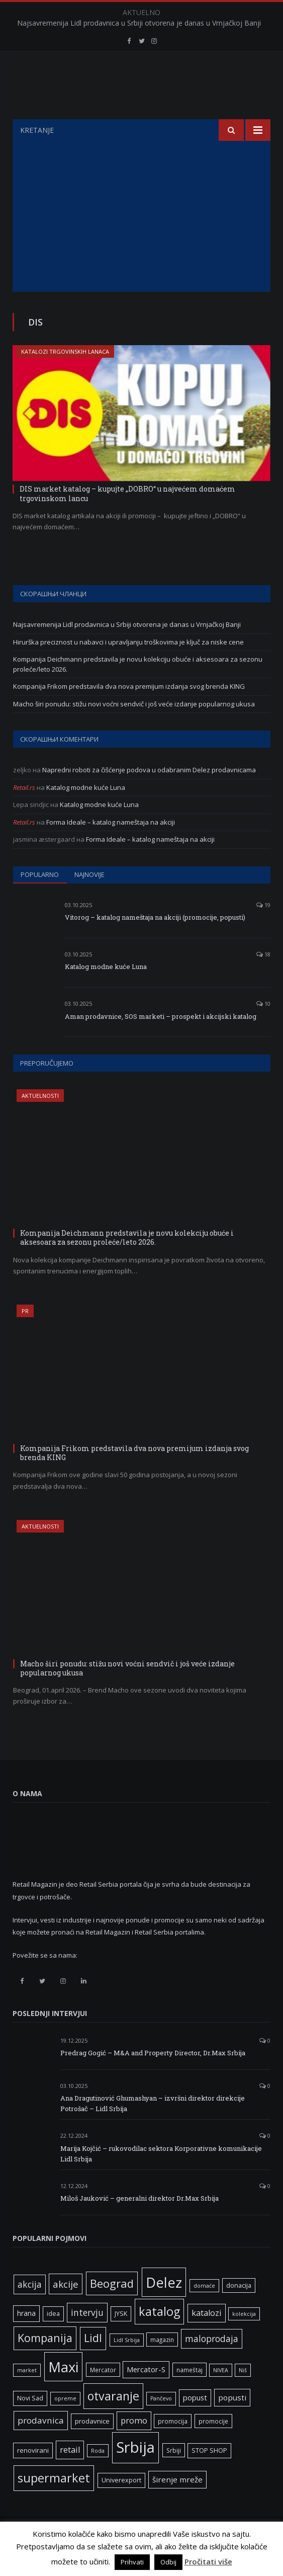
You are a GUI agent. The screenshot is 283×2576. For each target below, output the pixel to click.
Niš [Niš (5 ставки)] (243, 2395)
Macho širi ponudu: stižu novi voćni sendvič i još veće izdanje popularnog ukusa (134, 729)
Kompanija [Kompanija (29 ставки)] (45, 2363)
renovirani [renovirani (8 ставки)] (33, 2475)
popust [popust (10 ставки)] (195, 2423)
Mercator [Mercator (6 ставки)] (103, 2395)
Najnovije (89, 899)
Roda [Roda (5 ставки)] (98, 2475)
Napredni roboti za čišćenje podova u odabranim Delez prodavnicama (149, 794)
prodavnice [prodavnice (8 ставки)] (92, 2446)
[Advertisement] (141, 241)
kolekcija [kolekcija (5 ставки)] (244, 2339)
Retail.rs (24, 812)
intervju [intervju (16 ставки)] (87, 2337)
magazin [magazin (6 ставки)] (162, 2365)
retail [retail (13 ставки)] (70, 2474)
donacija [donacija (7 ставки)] (238, 2310)
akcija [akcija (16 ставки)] (30, 2309)
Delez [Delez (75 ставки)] (164, 2307)
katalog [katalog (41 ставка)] (159, 2336)
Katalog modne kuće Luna (85, 812)
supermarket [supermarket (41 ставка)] (54, 2503)
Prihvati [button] (132, 2561)
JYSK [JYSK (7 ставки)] (121, 2338)
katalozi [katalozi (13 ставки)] (207, 2338)
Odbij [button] (168, 2561)
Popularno (40, 899)
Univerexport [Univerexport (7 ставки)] (121, 2505)
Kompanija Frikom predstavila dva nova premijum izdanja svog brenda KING (129, 711)
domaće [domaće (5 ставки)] (204, 2310)
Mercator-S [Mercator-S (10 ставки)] (146, 2394)
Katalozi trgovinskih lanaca (65, 376)
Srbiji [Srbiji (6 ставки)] (173, 2475)
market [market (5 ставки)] (27, 2395)
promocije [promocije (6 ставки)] (213, 2446)
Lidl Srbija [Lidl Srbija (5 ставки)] (127, 2365)
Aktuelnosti (40, 1120)
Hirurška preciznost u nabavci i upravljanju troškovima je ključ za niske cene (128, 667)
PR (25, 1336)
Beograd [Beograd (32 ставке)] (112, 2308)
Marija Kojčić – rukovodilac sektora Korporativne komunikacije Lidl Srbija (161, 2179)
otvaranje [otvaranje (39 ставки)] (113, 2421)
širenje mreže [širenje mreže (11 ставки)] (177, 2505)
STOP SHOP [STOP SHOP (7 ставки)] (209, 2475)
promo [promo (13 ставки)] (134, 2445)
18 (263, 979)
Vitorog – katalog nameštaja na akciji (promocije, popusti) (155, 942)
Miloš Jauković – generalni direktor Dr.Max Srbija (139, 2223)
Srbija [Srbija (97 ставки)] (135, 2472)
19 (263, 930)
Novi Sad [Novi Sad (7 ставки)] (30, 2423)
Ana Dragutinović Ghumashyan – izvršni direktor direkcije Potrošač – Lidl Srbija (152, 2128)
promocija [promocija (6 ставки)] (172, 2446)
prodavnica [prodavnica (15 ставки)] (41, 2445)
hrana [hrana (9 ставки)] (26, 2338)
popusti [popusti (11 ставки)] (232, 2423)
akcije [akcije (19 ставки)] (65, 2309)
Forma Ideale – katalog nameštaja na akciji (110, 847)
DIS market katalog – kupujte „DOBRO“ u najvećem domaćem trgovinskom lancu (127, 518)
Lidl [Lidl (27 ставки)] (93, 2363)
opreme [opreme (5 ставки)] (65, 2423)
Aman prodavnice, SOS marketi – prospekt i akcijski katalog (160, 1041)
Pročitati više (208, 2561)
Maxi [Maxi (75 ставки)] (63, 2391)
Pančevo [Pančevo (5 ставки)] (161, 2423)
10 (263, 1028)
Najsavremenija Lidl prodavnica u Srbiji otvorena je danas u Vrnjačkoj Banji (139, 23)
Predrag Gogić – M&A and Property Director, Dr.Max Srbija (152, 2077)
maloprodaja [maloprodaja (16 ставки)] (211, 2364)
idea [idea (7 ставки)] (53, 2338)
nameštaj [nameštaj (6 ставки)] (189, 2395)
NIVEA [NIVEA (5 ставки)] (220, 2395)
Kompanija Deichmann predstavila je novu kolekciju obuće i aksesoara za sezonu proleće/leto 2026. (127, 1262)
